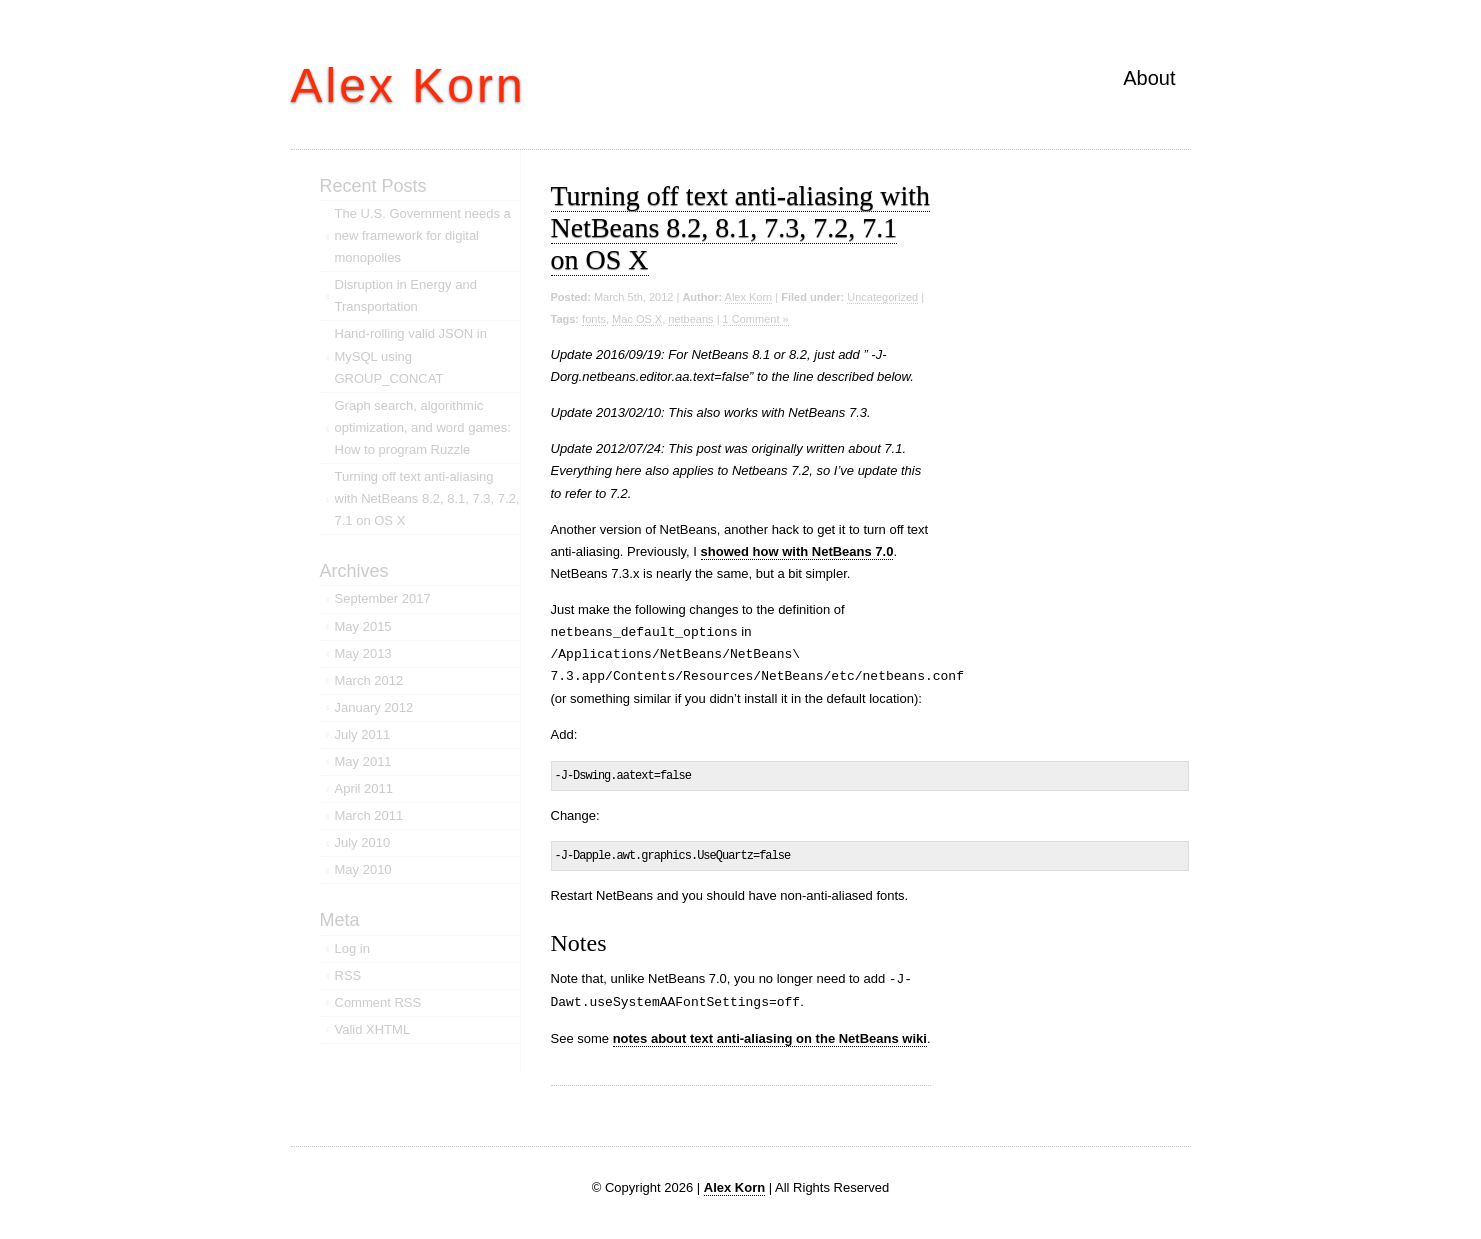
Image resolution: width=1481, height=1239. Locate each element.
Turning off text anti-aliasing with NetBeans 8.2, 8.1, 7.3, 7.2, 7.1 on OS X (741, 227)
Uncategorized (882, 297)
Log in (352, 948)
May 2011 (363, 761)
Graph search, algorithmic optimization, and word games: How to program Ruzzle (423, 427)
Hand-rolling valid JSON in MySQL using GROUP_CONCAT (411, 355)
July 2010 (363, 842)
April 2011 (364, 788)
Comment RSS (378, 1002)
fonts (594, 319)
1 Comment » (756, 319)
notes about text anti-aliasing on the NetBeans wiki (770, 1038)
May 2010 (363, 869)
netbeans (690, 319)
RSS (348, 975)
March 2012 (369, 680)
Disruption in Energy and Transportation (406, 295)
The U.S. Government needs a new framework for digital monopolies (423, 235)
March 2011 (369, 815)
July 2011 (363, 734)
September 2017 (383, 598)
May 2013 (363, 653)
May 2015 (363, 626)
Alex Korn (408, 85)
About (1149, 78)
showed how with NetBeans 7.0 (797, 551)
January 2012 (374, 707)
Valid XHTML (373, 1029)
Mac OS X (637, 319)
